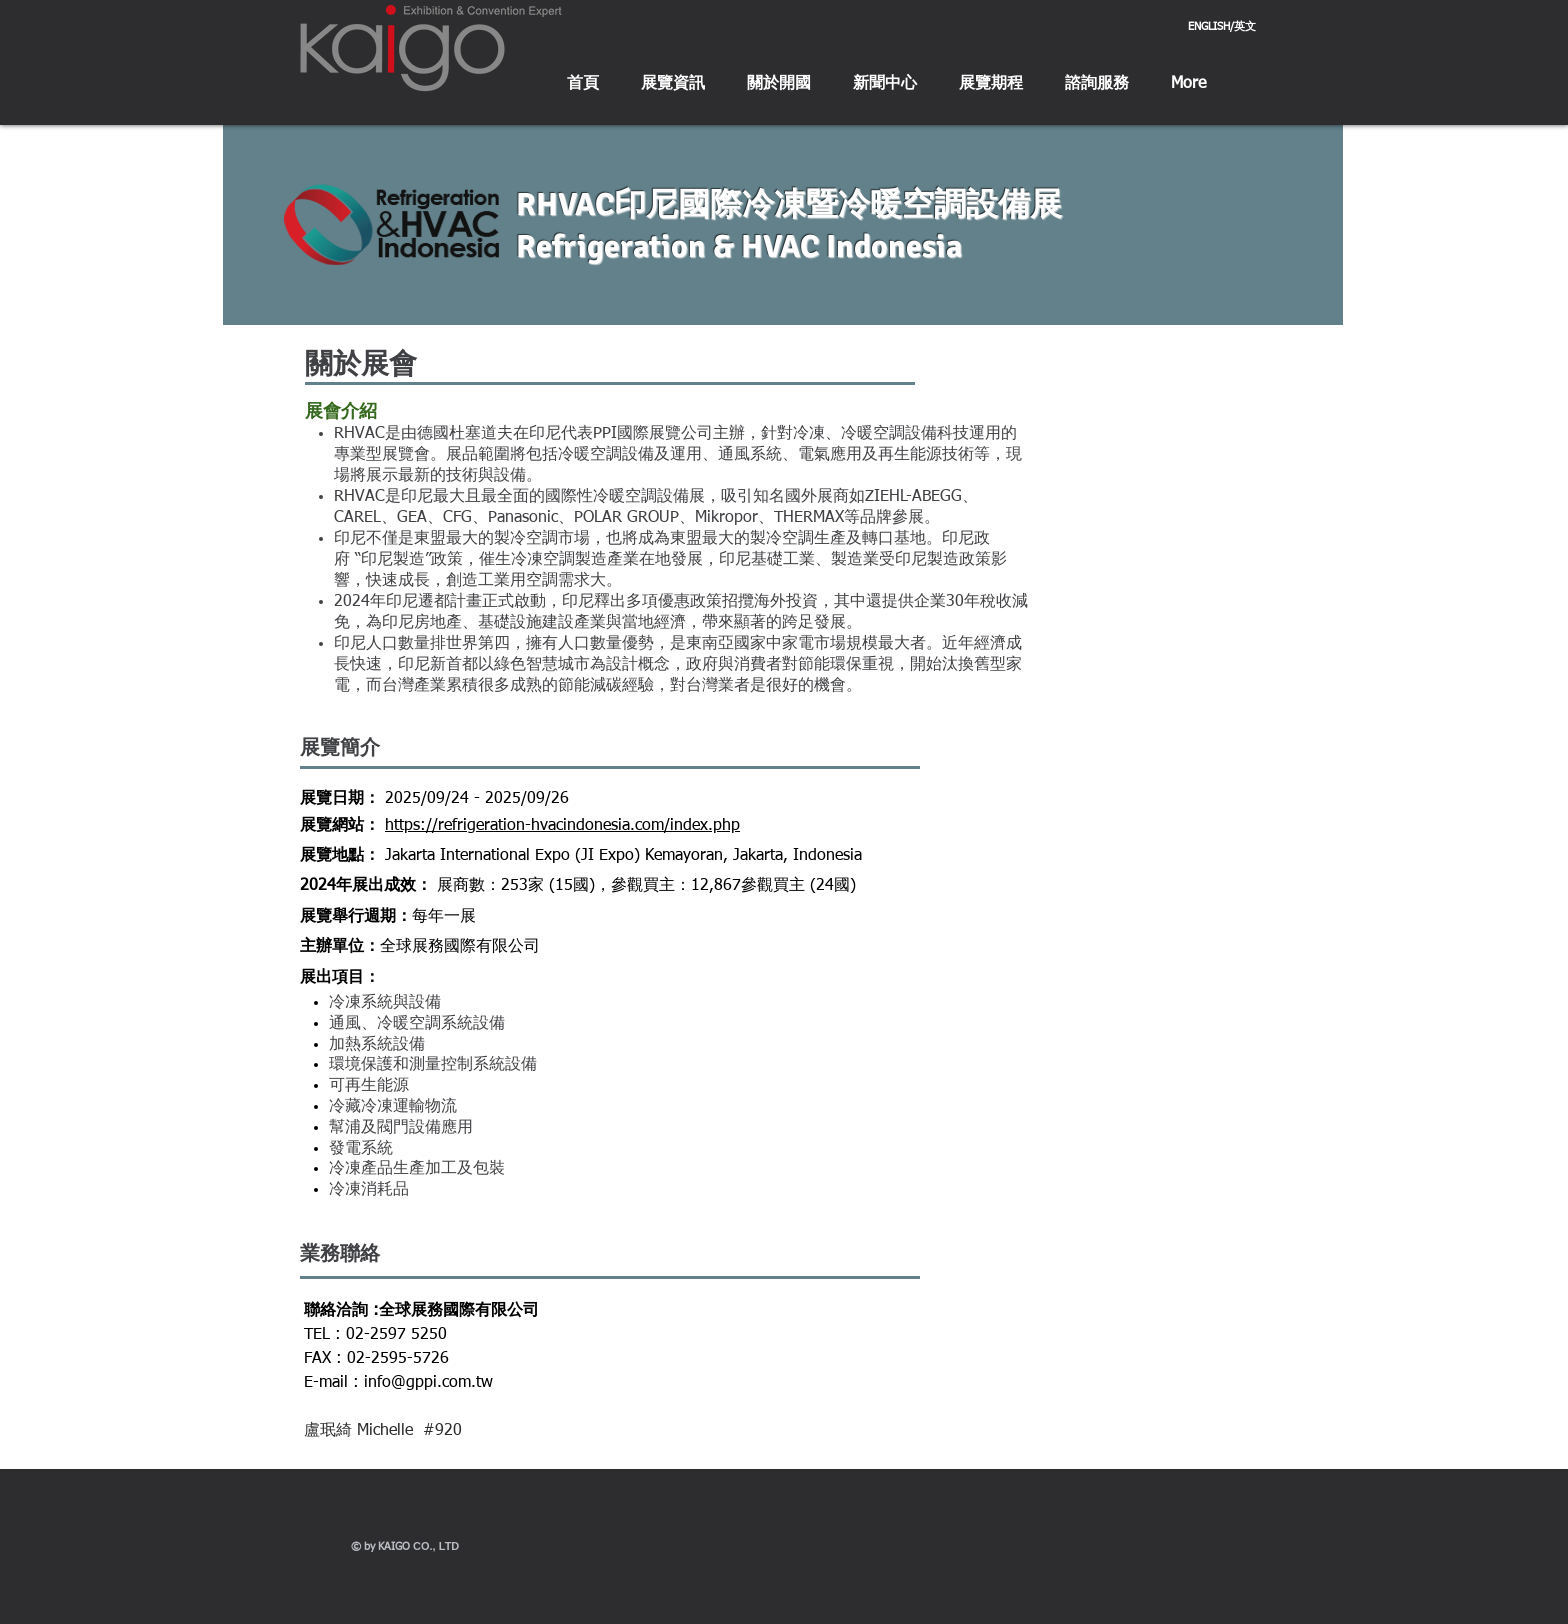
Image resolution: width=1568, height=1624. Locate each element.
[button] (673, 84)
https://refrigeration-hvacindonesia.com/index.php (562, 826)
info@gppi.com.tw (428, 1383)
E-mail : (334, 1383)
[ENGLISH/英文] (1222, 27)
